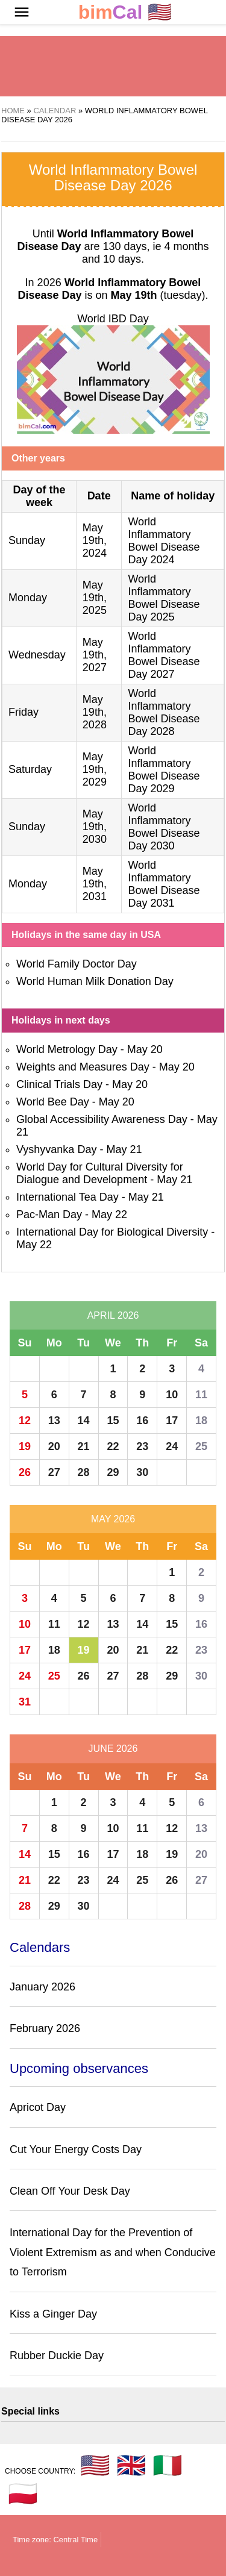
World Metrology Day (67, 1049)
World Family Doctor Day (76, 964)
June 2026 (113, 1748)
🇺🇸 (125, 12)
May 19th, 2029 (95, 769)
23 (142, 1446)
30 (142, 1472)
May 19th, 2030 (95, 826)
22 (113, 1446)
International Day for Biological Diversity (112, 1232)
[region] (113, 66)
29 (113, 1472)
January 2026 (42, 1987)
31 (25, 1702)
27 (54, 1472)
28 (84, 1472)
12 (25, 1421)
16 (142, 1421)
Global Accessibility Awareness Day (101, 1119)
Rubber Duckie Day (57, 2355)
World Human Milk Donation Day (95, 981)
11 (201, 1395)
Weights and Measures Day (82, 1067)
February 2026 (45, 2028)
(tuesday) (158, 295)
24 (172, 1446)
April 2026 (113, 1315)
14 (84, 1421)
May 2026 (113, 1519)
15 (113, 1421)
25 (201, 1446)
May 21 (124, 1149)
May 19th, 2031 (95, 883)
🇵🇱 (23, 2493)
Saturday (30, 769)
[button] (22, 12)
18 (201, 1421)
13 (54, 1421)
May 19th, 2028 (95, 712)
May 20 (145, 1049)
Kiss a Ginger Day (53, 2314)
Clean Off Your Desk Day (70, 2191)
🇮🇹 (167, 2465)
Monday (27, 598)
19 (25, 1446)
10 (172, 1395)
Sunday (26, 540)
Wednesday (37, 655)
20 (54, 1446)
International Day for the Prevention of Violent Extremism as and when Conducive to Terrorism (113, 2252)
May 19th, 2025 (95, 597)
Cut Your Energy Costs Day (76, 2149)
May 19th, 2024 (95, 540)
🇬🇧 (131, 2465)
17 (172, 1421)
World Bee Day (52, 1102)
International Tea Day (67, 1197)
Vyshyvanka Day (56, 1149)
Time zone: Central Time (55, 2539)
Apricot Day (38, 2107)
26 (25, 1472)
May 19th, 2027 (95, 655)
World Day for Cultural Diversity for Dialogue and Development (99, 1173)
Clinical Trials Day (59, 1084)
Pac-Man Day (49, 1214)
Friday (23, 712)
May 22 (109, 1214)
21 (84, 1446)
